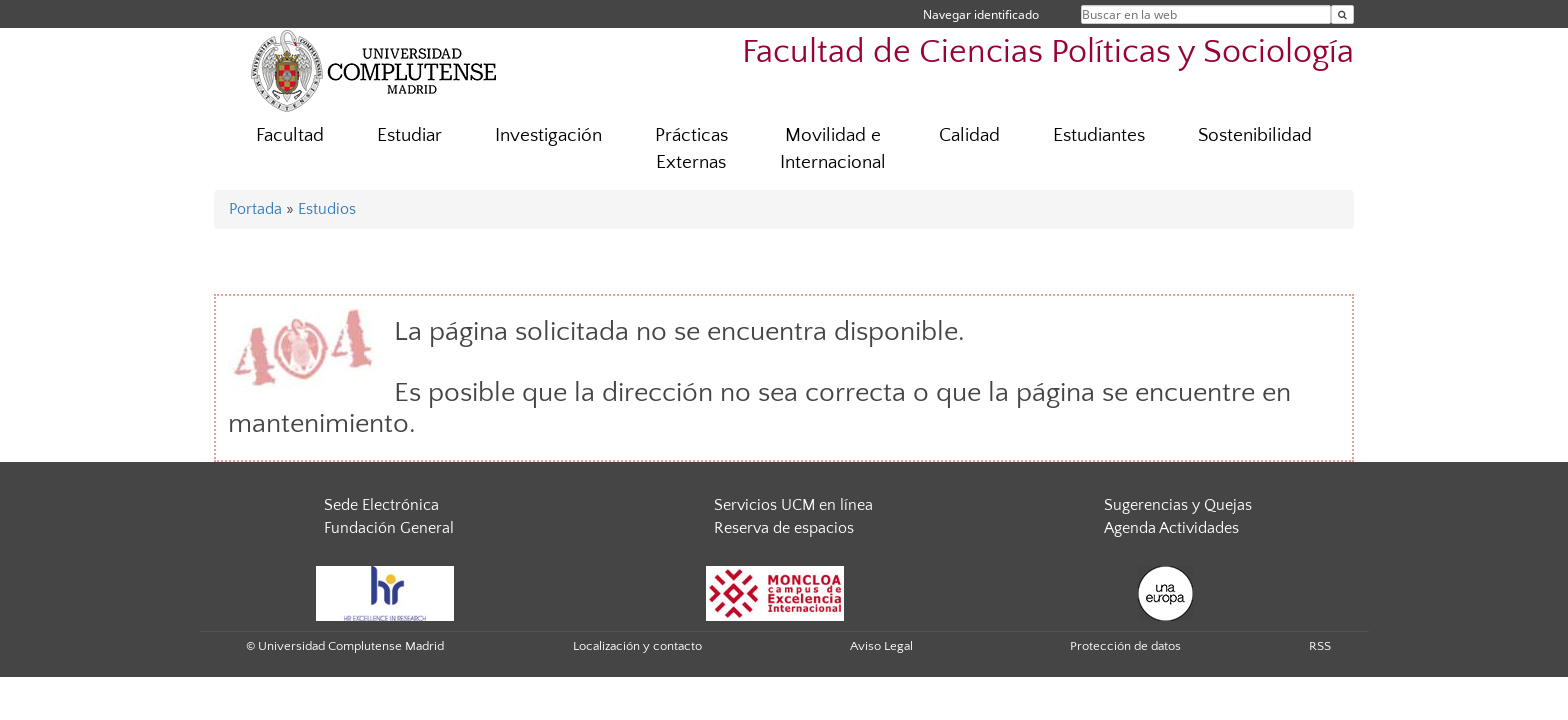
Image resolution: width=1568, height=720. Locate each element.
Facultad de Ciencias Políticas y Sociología (1048, 52)
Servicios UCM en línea (793, 505)
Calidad (969, 135)
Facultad (290, 135)
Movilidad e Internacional (833, 149)
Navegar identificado (981, 14)
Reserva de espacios (784, 528)
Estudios (327, 209)
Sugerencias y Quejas (1178, 505)
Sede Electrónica (381, 505)
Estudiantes (1099, 135)
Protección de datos (1125, 646)
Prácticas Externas (691, 149)
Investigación (548, 135)
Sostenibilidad (1255, 135)
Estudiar (409, 135)
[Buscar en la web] (1342, 14)
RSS (1320, 646)
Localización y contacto (637, 646)
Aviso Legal (881, 646)
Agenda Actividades (1171, 528)
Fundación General (389, 528)
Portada (255, 209)
